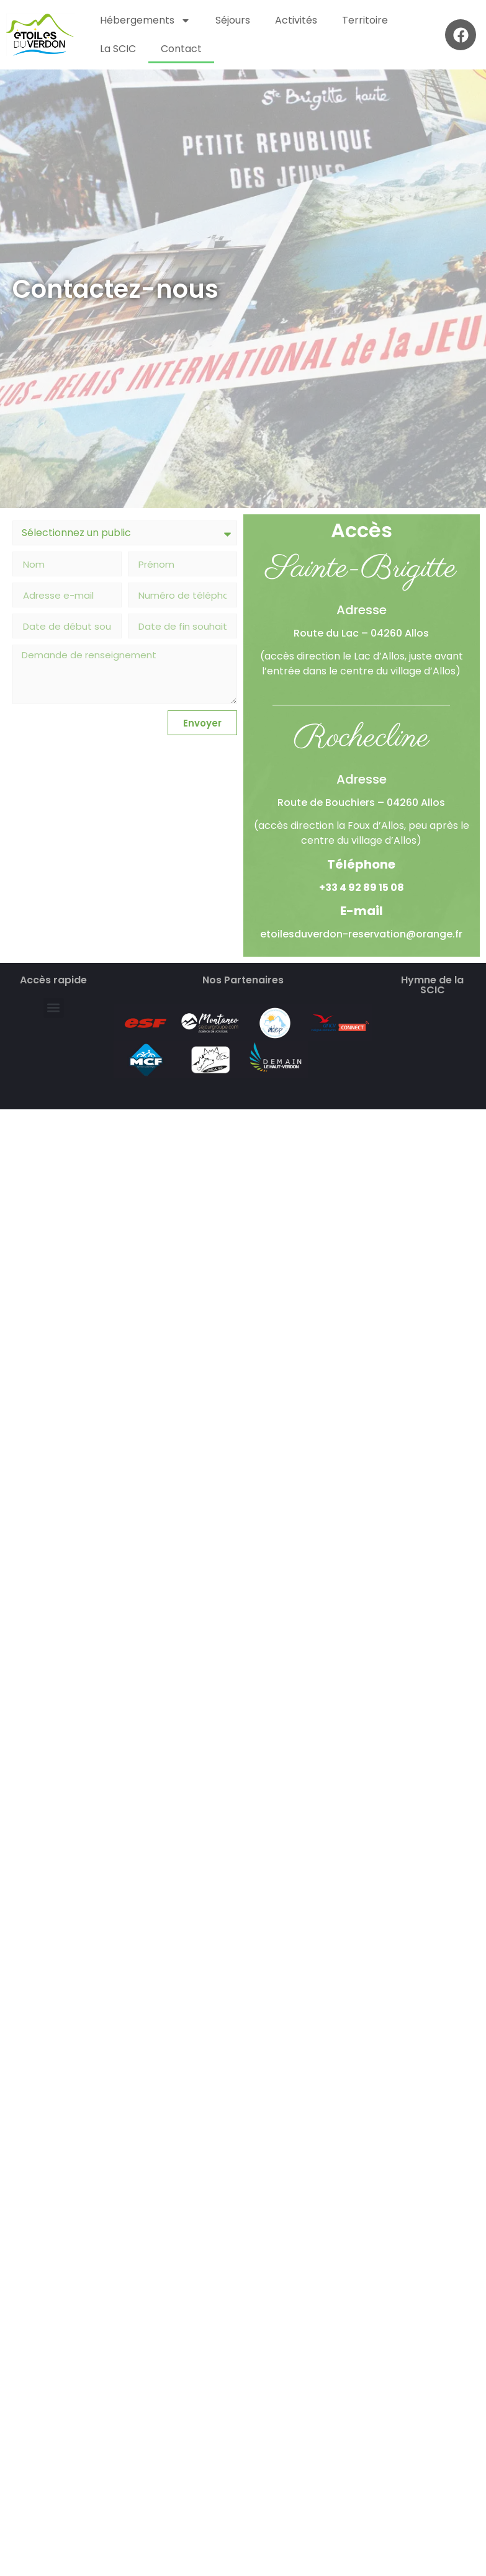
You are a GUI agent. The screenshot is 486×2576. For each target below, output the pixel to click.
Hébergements (145, 20)
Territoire (365, 20)
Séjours (232, 20)
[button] (53, 1008)
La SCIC (118, 49)
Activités (296, 20)
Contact (181, 49)
